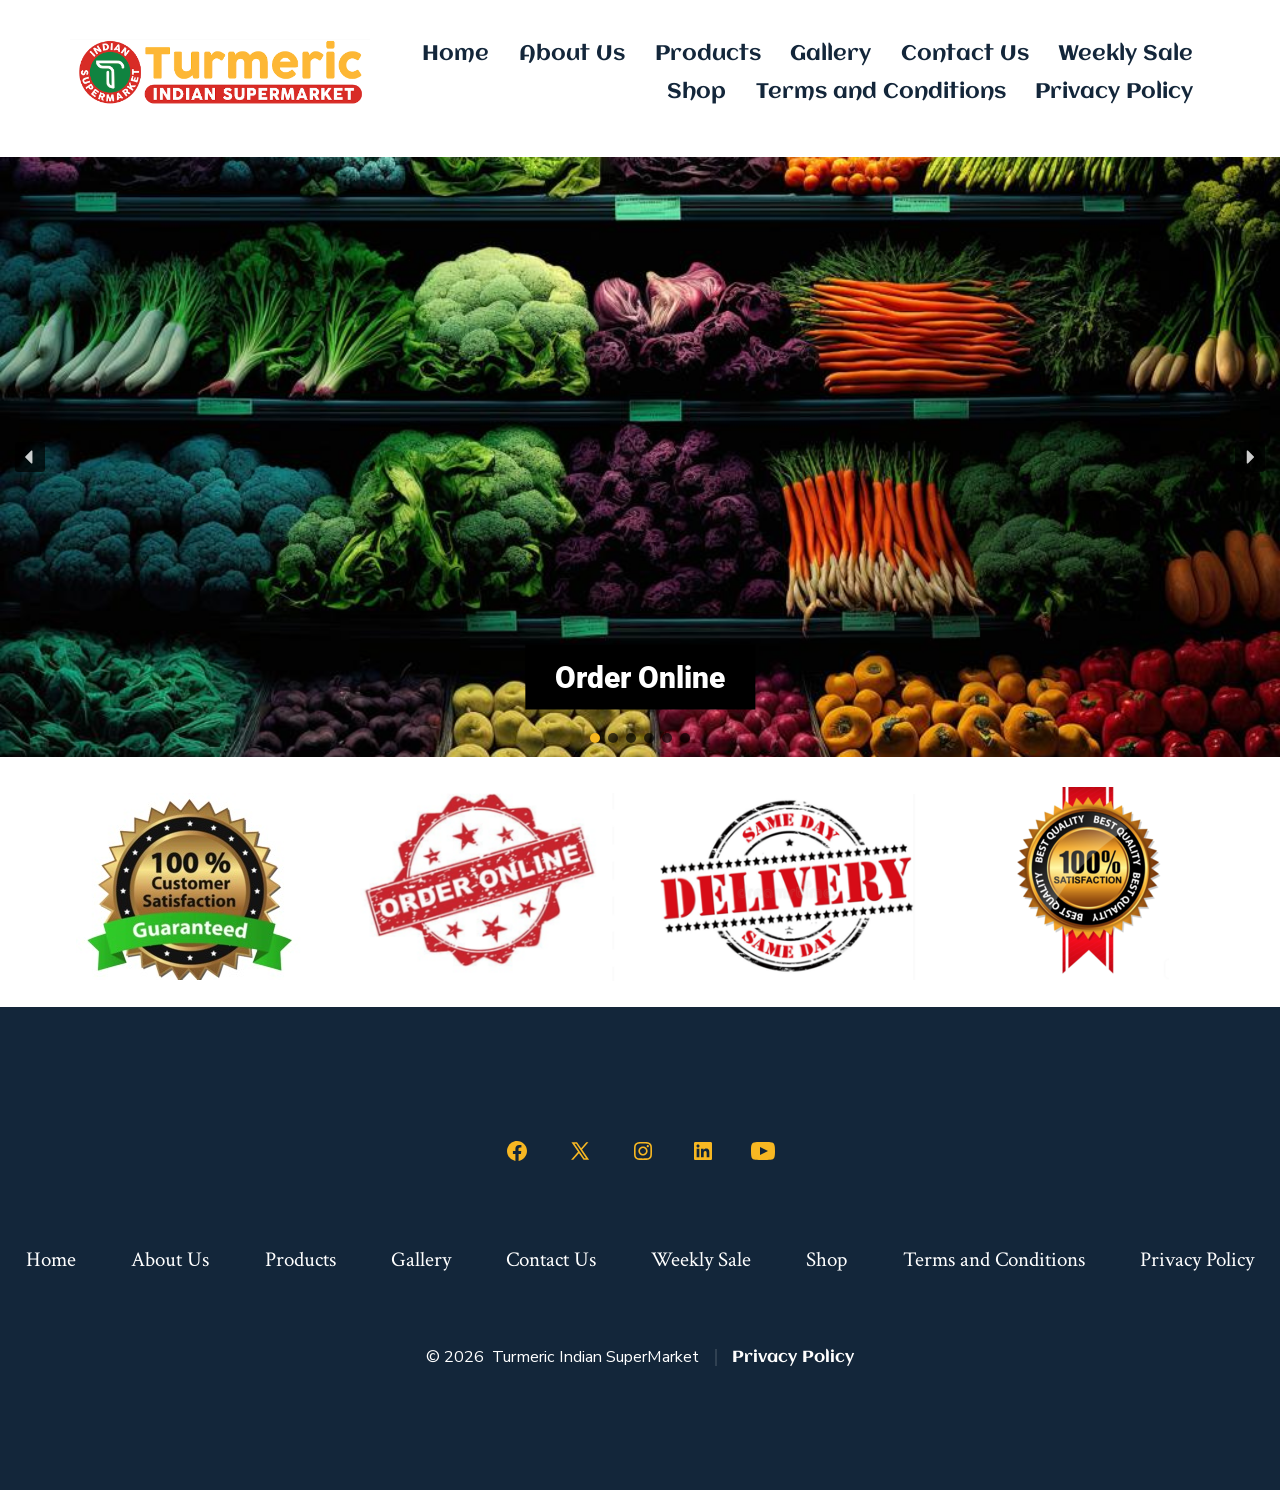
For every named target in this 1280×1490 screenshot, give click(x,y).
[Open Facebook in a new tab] (517, 1151)
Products (708, 54)
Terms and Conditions (881, 92)
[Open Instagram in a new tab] (643, 1151)
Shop (696, 92)
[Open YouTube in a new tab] (763, 1151)
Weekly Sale (1125, 54)
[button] (30, 457)
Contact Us (965, 54)
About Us (572, 54)
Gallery (830, 54)
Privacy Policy (1114, 92)
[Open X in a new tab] (580, 1151)
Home (455, 54)
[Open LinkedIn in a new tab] (703, 1151)
